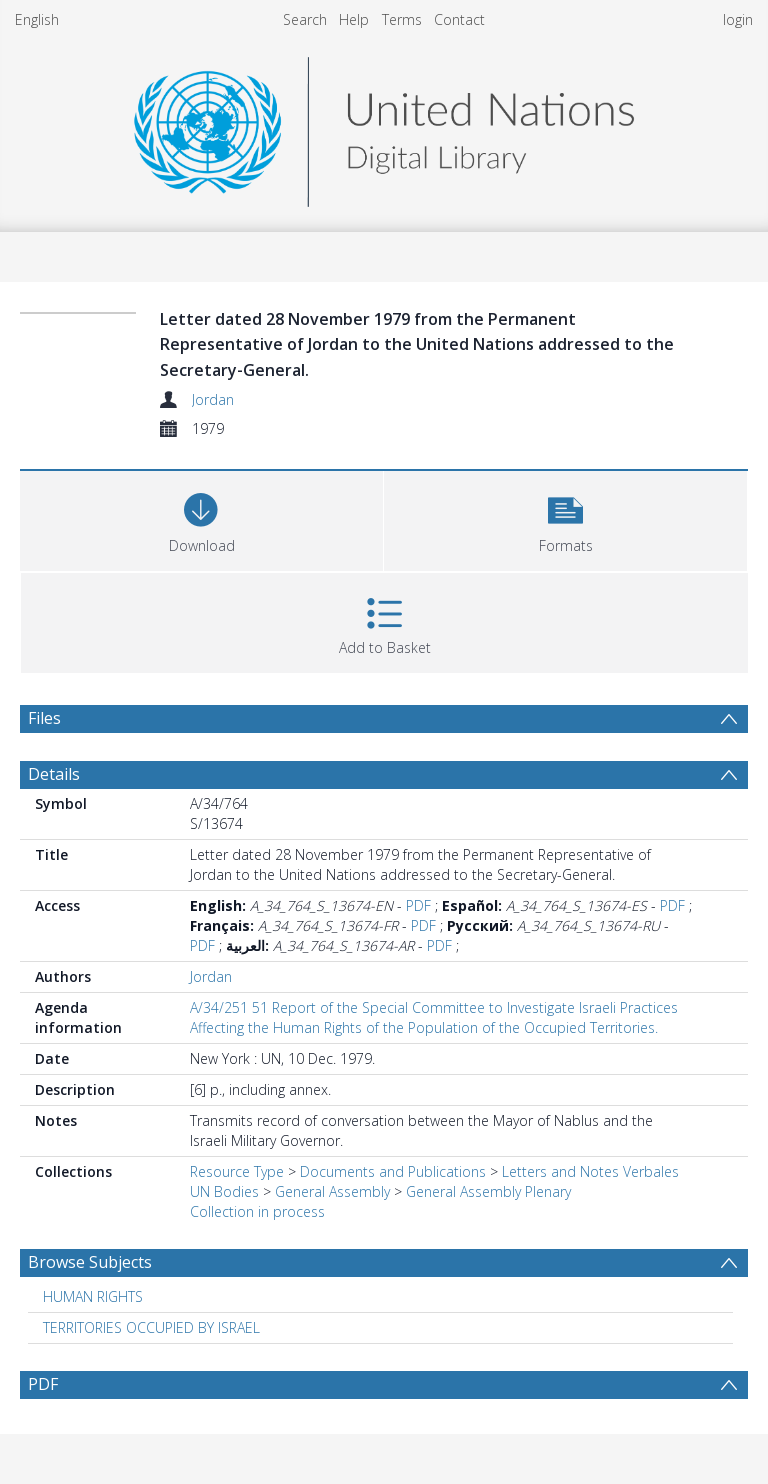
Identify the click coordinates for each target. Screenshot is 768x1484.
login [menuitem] (738, 19)
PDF (418, 905)
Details (54, 774)
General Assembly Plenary (488, 1191)
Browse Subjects (90, 1262)
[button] (565, 518)
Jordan (213, 399)
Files (44, 718)
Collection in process (257, 1211)
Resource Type (237, 1171)
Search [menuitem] (305, 19)
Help (354, 19)
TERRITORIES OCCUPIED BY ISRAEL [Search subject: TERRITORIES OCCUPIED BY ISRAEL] (151, 1327)
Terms (402, 19)
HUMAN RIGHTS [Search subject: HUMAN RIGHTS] (93, 1296)
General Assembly (332, 1191)
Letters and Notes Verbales (590, 1171)
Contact (459, 19)
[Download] (201, 518)
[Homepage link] (384, 126)
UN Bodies (224, 1191)
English (37, 19)
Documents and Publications (393, 1171)
